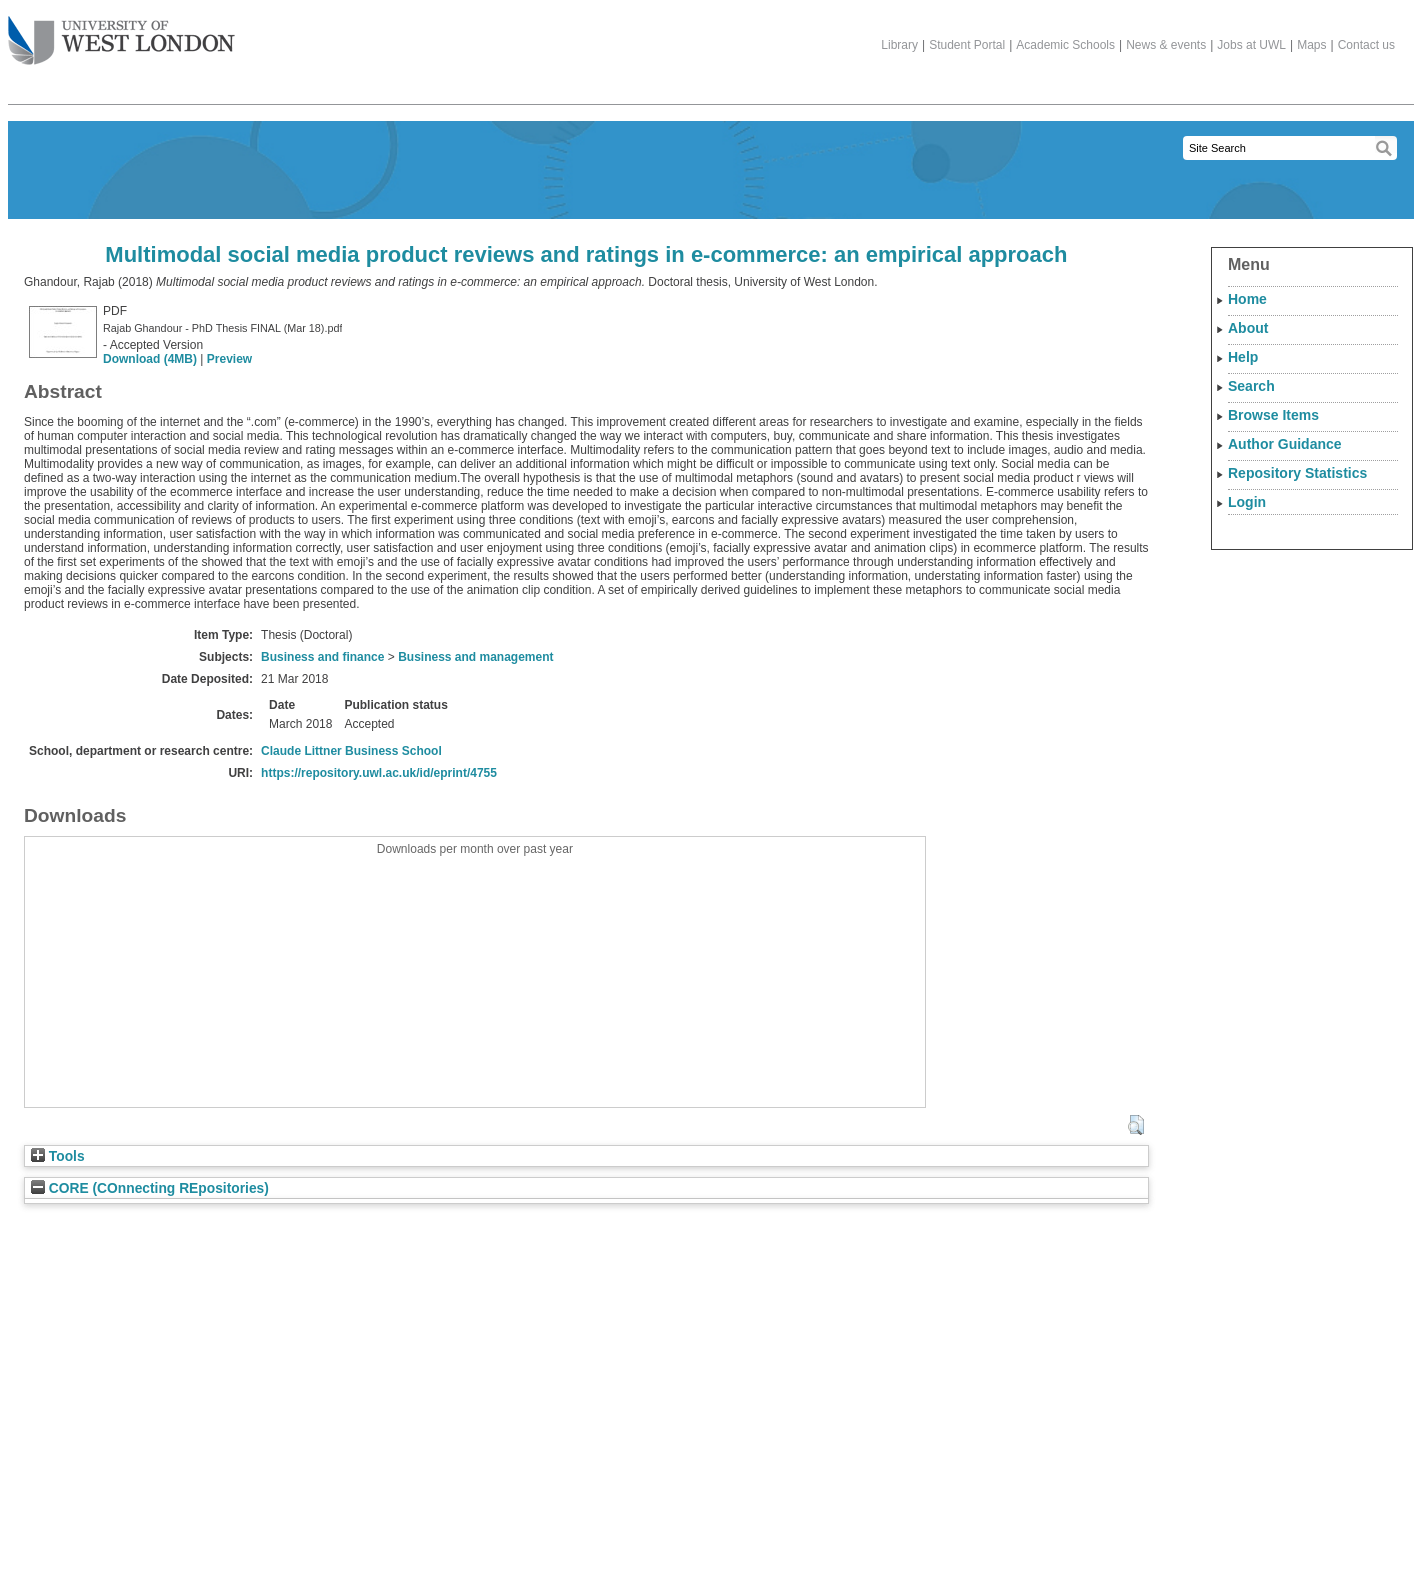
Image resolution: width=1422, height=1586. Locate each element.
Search (1251, 386)
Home (1247, 299)
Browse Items (1273, 415)
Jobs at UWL (1251, 45)
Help (1243, 357)
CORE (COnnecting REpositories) (150, 1188)
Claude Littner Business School (351, 751)
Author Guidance (1285, 444)
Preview (229, 359)
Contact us (1366, 45)
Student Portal (967, 45)
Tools (58, 1156)
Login (1247, 502)
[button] (1135, 1125)
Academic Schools (1065, 45)
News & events (1166, 45)
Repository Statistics (1297, 473)
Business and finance (322, 657)
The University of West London (121, 33)
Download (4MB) (150, 359)
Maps (1311, 45)
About (1248, 328)
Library (899, 45)
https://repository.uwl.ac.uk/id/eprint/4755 (379, 773)
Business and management (475, 657)
